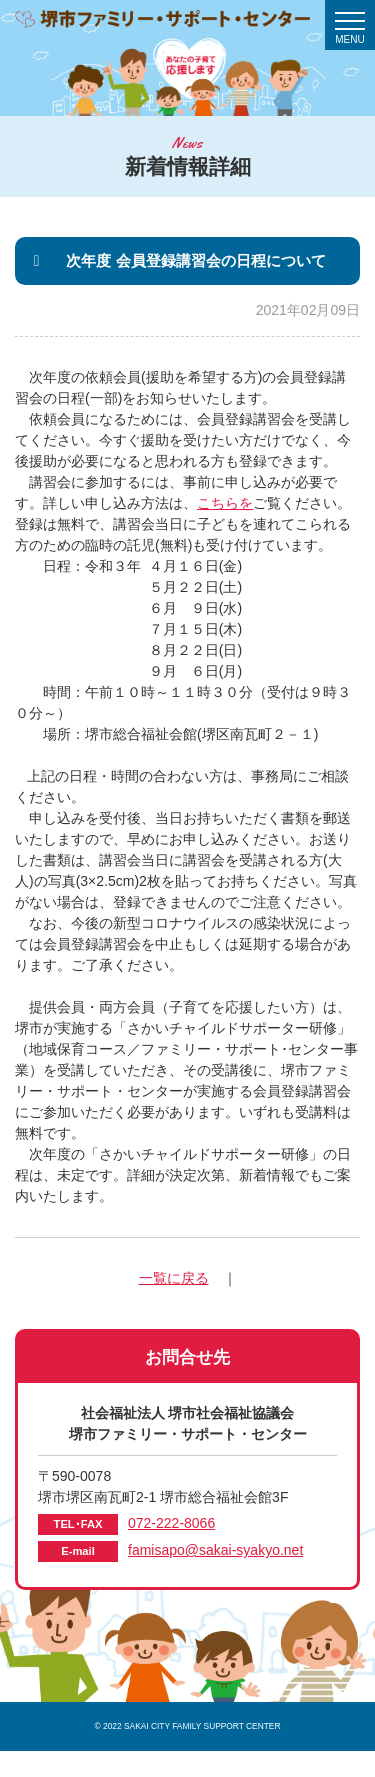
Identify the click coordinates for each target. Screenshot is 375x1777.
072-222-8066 (171, 1523)
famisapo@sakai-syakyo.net (215, 1550)
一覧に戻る (174, 1278)
